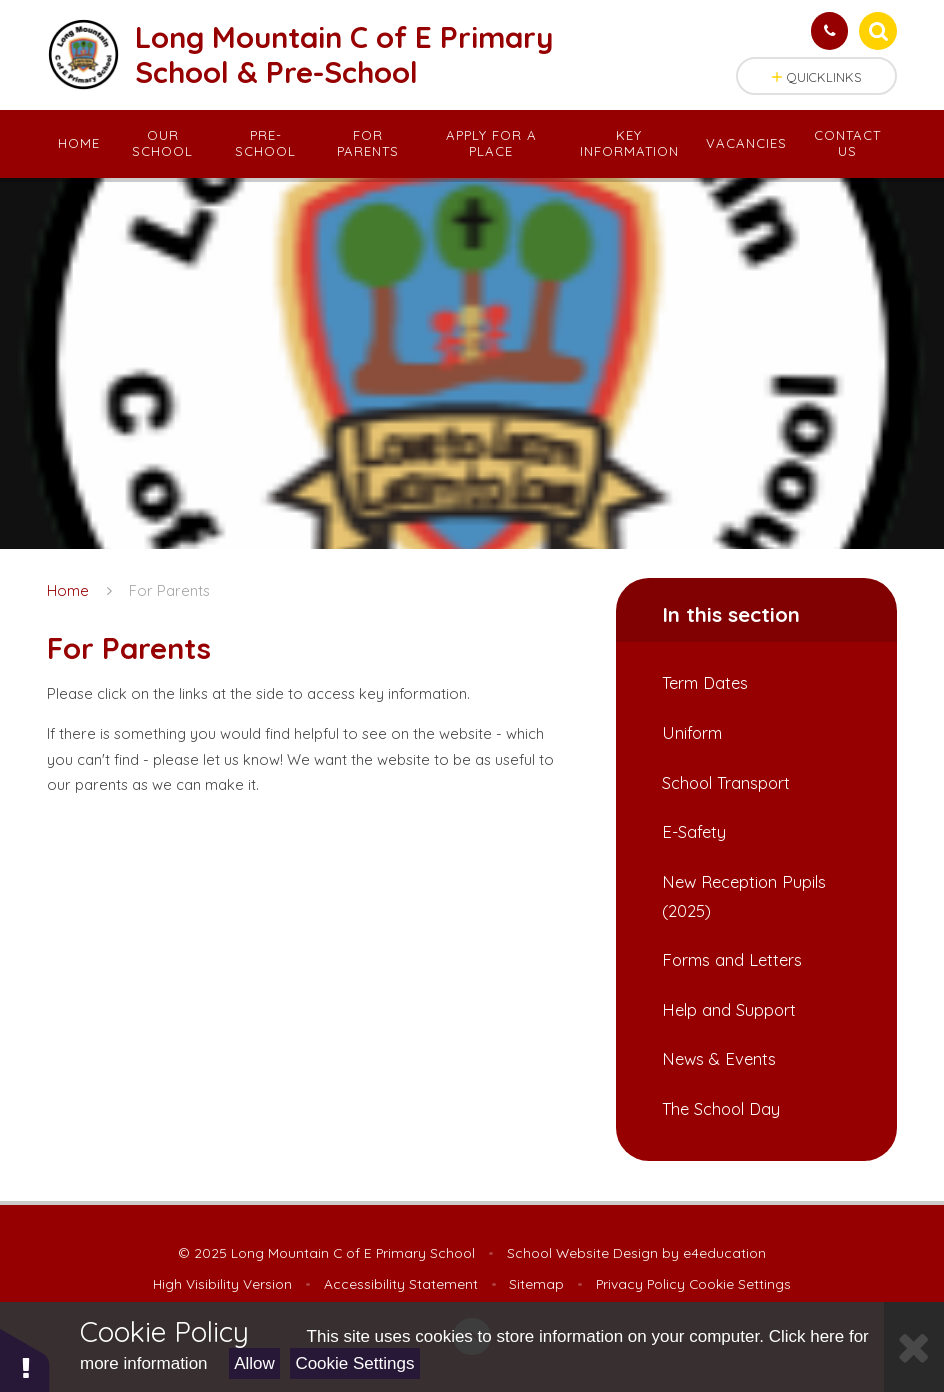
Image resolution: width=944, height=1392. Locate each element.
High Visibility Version (222, 1283)
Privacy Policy (640, 1283)
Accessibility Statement (401, 1283)
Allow (254, 1363)
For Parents (169, 590)
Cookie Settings (354, 1363)
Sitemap (536, 1283)
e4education (724, 1252)
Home (68, 590)
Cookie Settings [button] (740, 1283)
